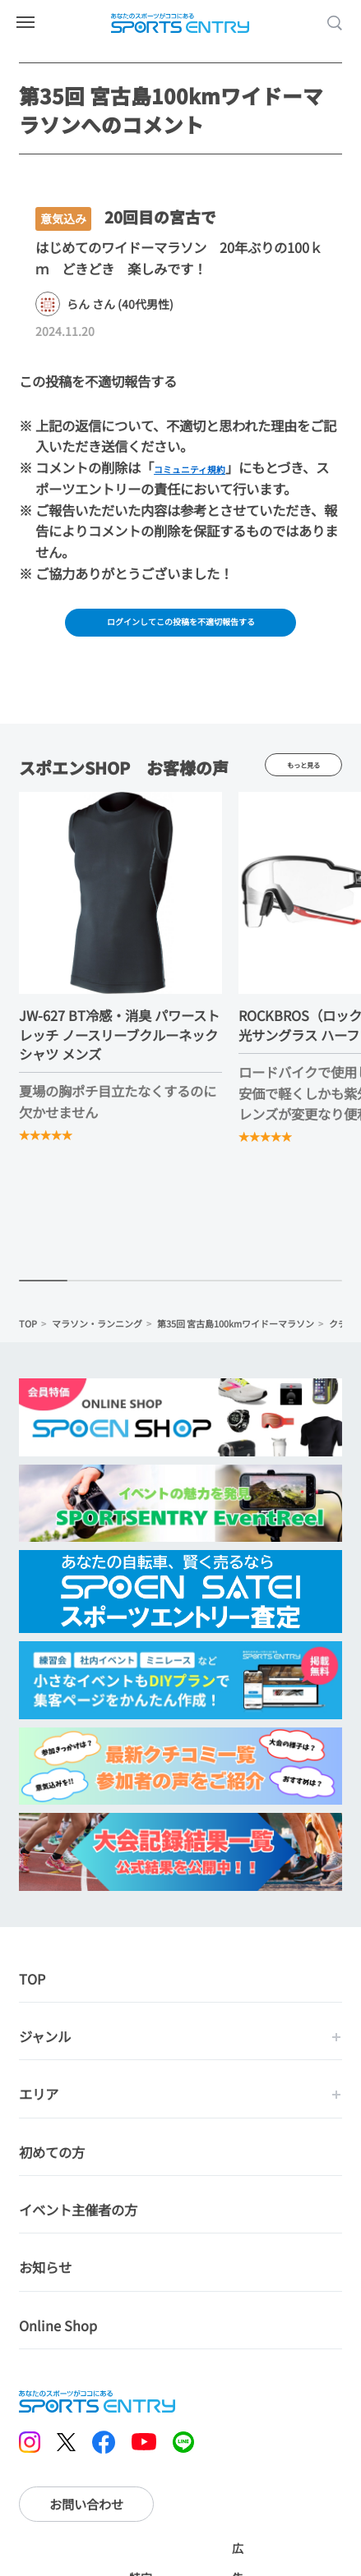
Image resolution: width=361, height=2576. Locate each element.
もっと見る (303, 773)
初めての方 (52, 2161)
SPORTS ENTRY (181, 23)
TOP (28, 1332)
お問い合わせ (86, 2513)
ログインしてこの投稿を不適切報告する (181, 625)
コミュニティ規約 (206, 467)
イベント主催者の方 (78, 2219)
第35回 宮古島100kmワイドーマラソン (235, 1332)
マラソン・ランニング (97, 1332)
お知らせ (45, 2277)
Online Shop (58, 2334)
